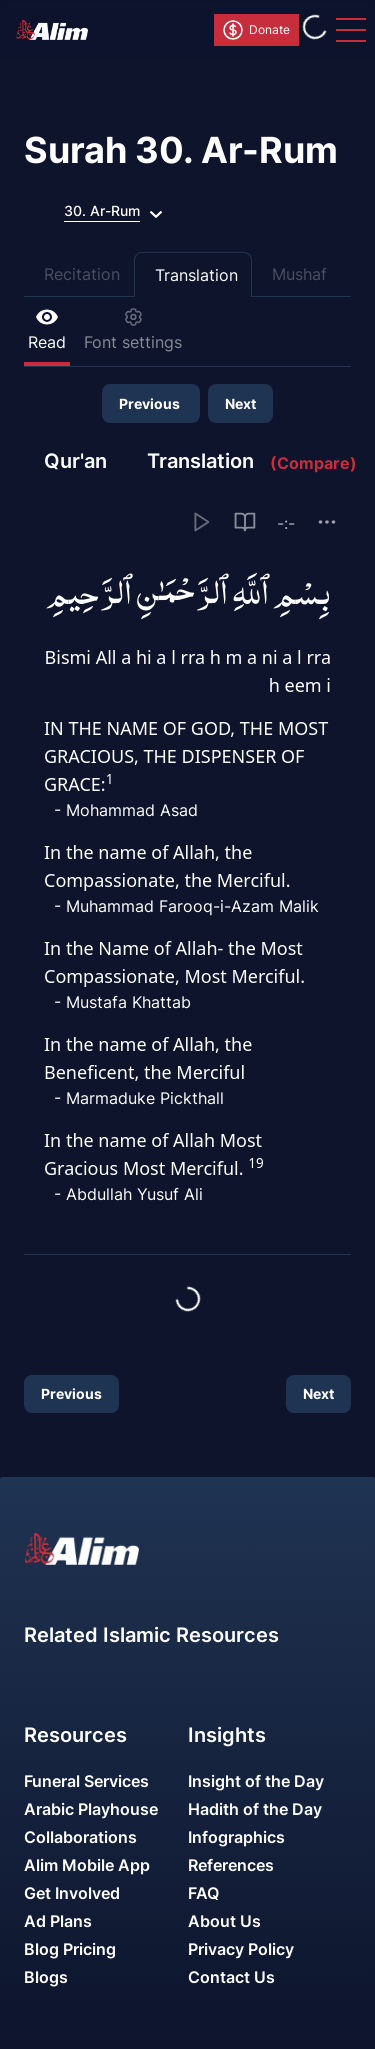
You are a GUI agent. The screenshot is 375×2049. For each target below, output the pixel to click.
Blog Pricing (70, 1949)
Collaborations (80, 1837)
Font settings (133, 329)
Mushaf (299, 274)
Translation (196, 275)
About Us (224, 1921)
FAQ (203, 1893)
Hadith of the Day (255, 1809)
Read (47, 329)
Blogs (46, 1977)
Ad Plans (58, 1921)
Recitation (82, 274)
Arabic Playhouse (91, 1809)
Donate (255, 30)
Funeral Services (86, 1781)
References (231, 1865)
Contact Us (231, 1977)
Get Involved (72, 1893)
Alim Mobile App (87, 1865)
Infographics (236, 1837)
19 (255, 1163)
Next (240, 403)
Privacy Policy (241, 1949)
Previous (151, 403)
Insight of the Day (256, 1781)
